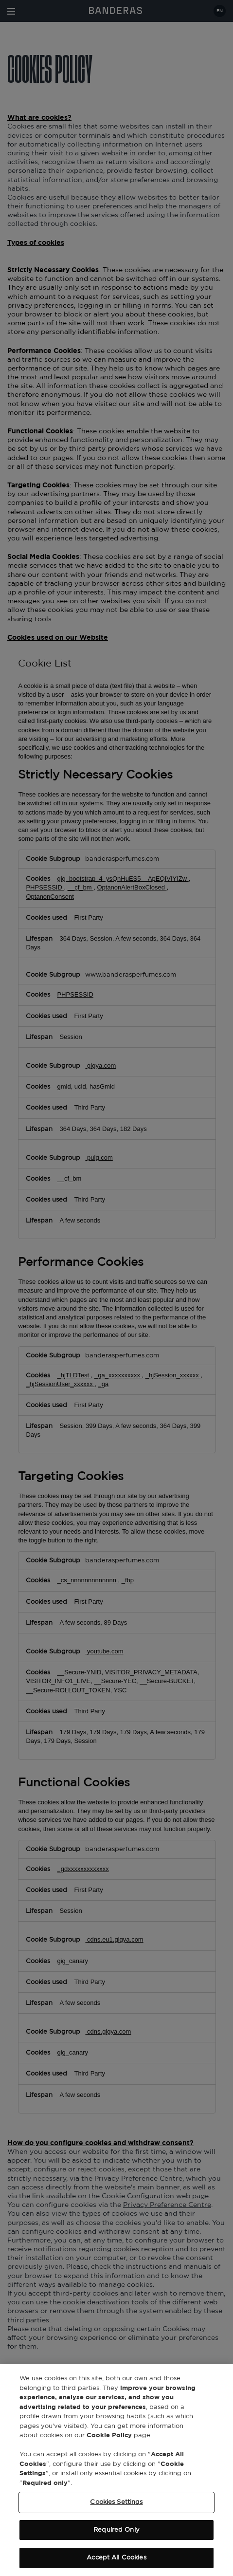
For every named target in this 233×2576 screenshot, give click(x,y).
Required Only (116, 2530)
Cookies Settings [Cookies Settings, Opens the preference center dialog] (116, 2502)
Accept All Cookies (116, 2558)
